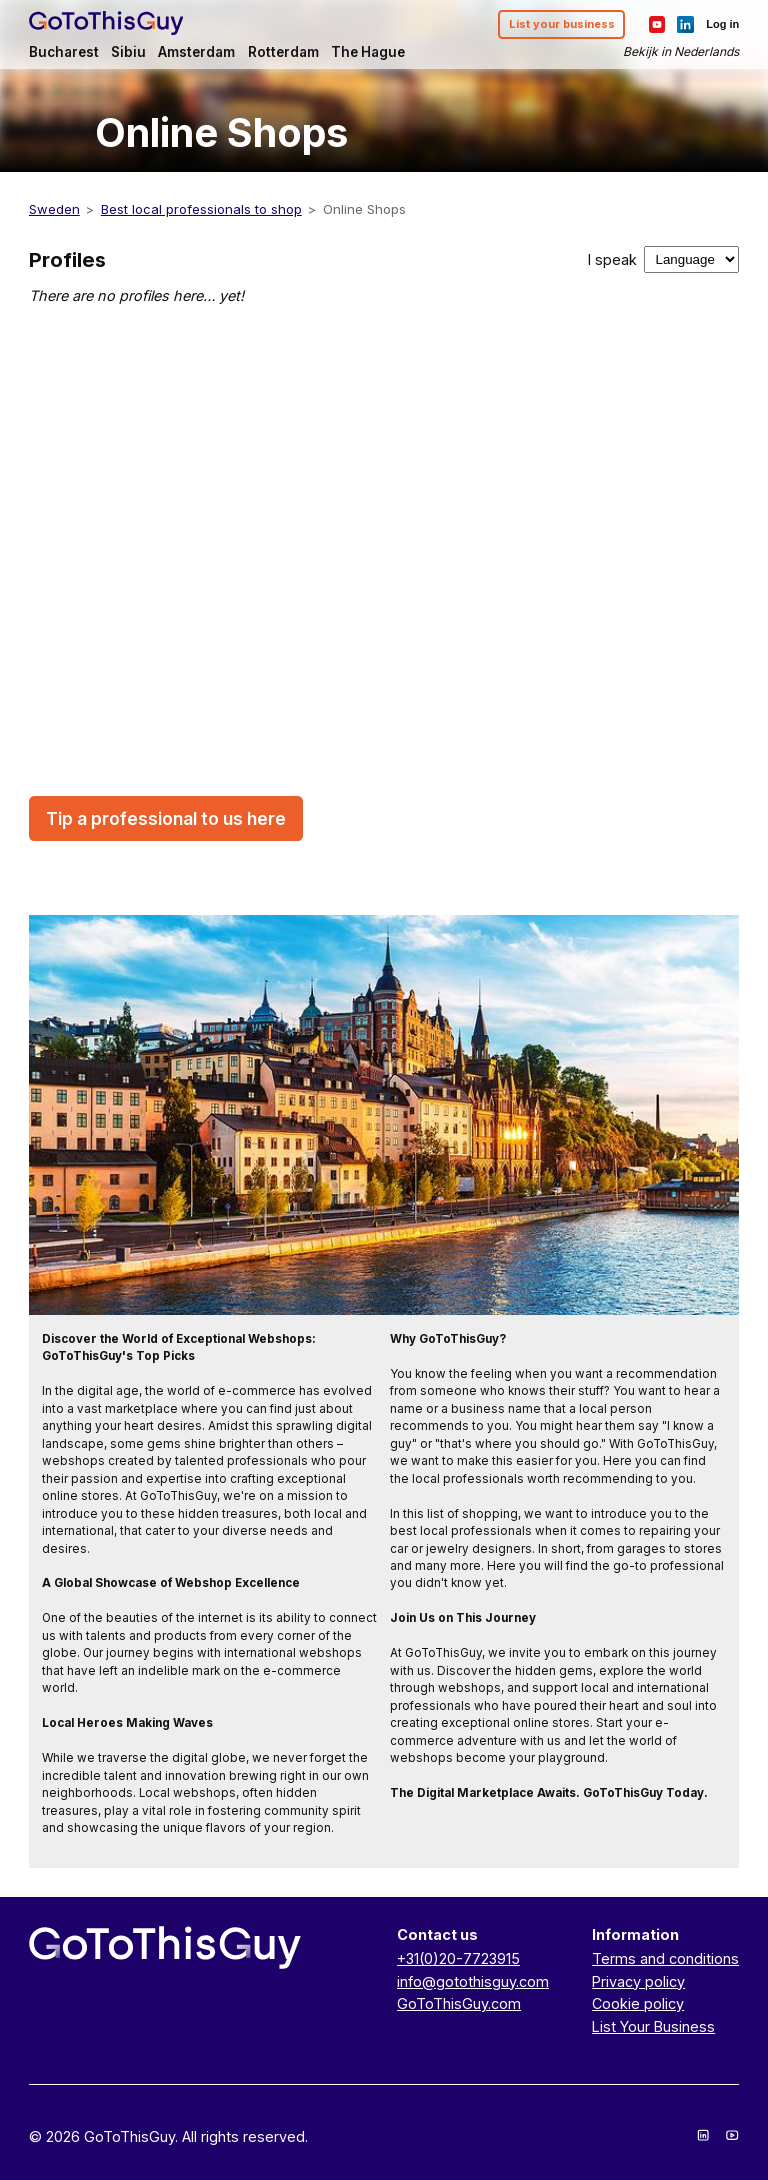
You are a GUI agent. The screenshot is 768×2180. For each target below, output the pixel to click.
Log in (722, 24)
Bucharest (64, 52)
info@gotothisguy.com (473, 1981)
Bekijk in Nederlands (681, 51)
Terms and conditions (665, 1958)
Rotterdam (283, 52)
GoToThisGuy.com (459, 2003)
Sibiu (128, 52)
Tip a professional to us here (166, 818)
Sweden (54, 209)
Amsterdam (196, 52)
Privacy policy (638, 1981)
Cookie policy (638, 2003)
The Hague (368, 52)
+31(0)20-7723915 (458, 1958)
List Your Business (653, 2026)
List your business (562, 24)
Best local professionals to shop (201, 209)
